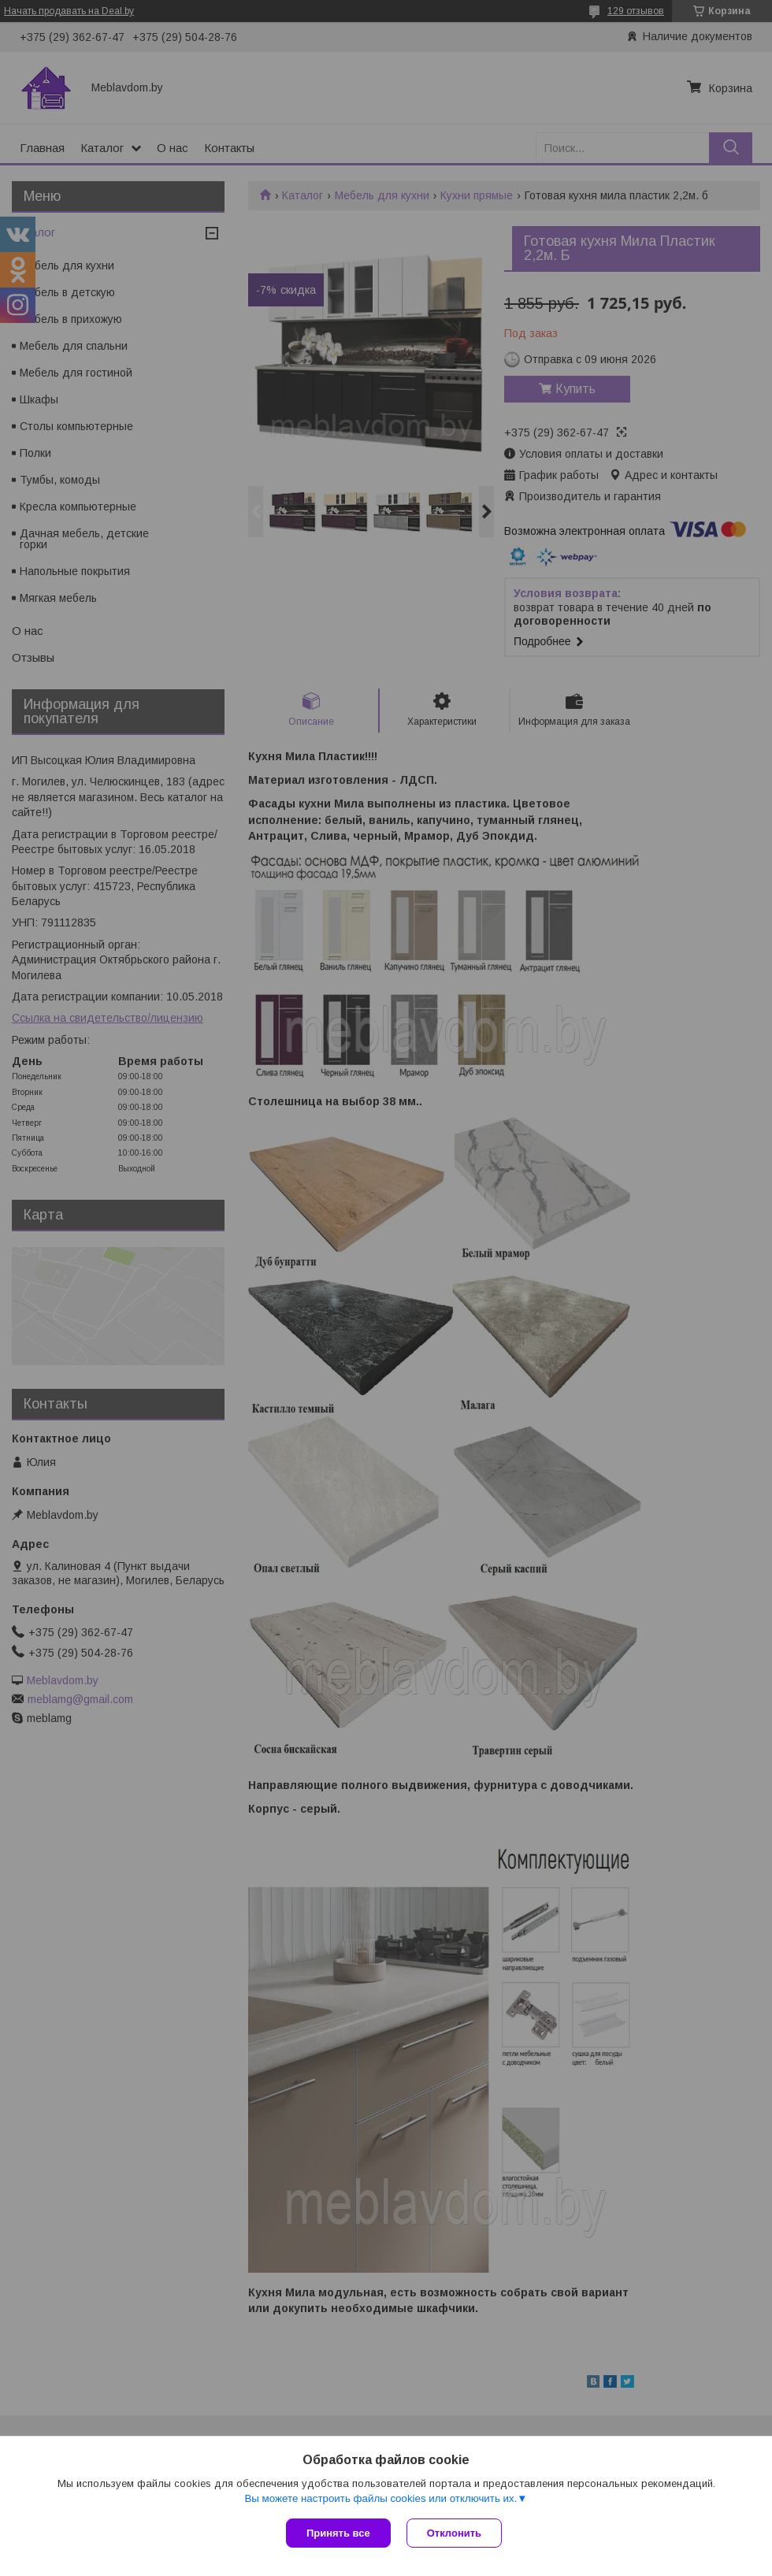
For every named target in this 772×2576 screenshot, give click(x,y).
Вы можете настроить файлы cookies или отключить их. (380, 2498)
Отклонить (454, 2533)
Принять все (338, 2533)
